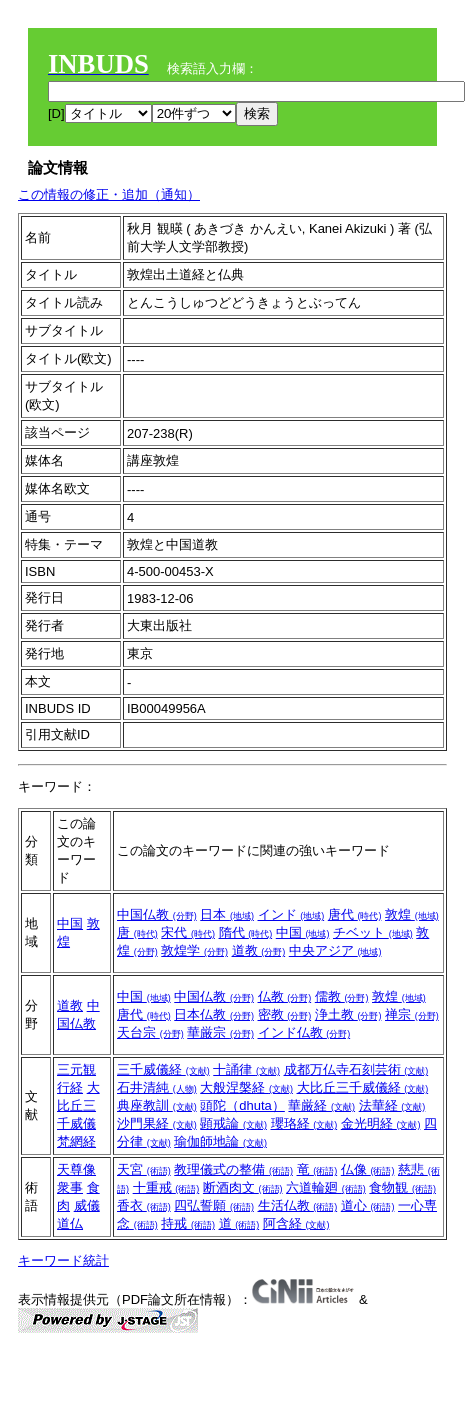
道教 (259, 950)
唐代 (355, 914)
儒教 (342, 996)
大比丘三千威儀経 (363, 1087)
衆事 (70, 1187)
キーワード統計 (63, 1260)
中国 (70, 923)
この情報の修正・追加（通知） (109, 194)
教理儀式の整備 (233, 1169)
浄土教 (348, 1014)
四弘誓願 (214, 1205)
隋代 (246, 932)
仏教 (285, 996)
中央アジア (335, 950)
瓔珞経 (304, 1123)
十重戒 (166, 1187)
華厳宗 (220, 1032)
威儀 (87, 1205)
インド (291, 914)
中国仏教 (157, 914)
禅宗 (412, 1014)
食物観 (402, 1187)
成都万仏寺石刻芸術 (356, 1069)
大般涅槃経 (246, 1087)
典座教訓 (157, 1105)
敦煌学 (194, 950)
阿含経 (296, 1223)
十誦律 (246, 1069)
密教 (285, 1014)
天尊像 (76, 1169)
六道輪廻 (326, 1187)
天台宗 (150, 1032)
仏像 (368, 1169)
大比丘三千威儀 (78, 1105)
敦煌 (412, 914)
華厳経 (321, 1105)
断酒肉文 (243, 1187)
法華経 (392, 1105)
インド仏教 (304, 1032)
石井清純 (157, 1087)
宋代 (188, 932)
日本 (227, 914)
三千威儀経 (163, 1069)
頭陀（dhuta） (242, 1105)
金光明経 (381, 1123)
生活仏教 (298, 1205)
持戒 (188, 1223)
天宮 (144, 1169)
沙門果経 (157, 1123)
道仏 (70, 1223)
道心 (368, 1205)
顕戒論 (233, 1123)
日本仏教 (214, 1014)
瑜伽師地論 (220, 1141)
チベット (373, 932)
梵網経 (76, 1141)
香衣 (144, 1205)
